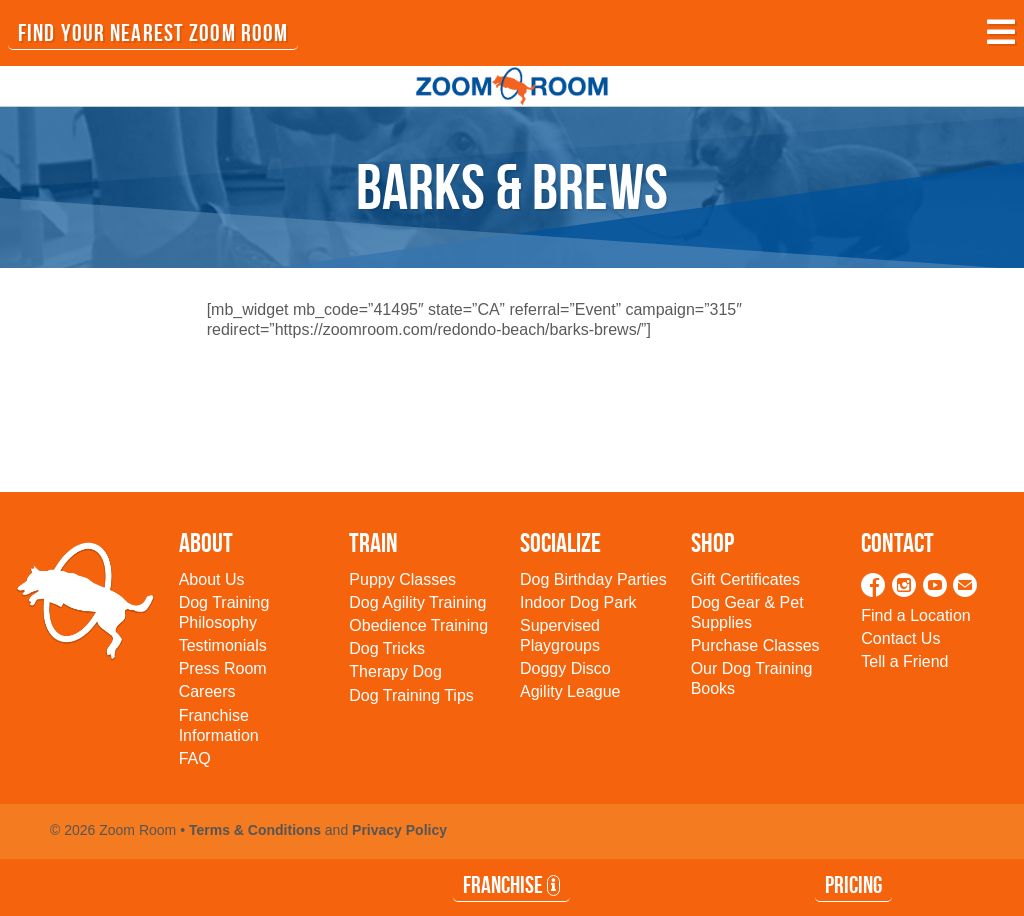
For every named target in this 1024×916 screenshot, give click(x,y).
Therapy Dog (395, 671)
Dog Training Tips (411, 695)
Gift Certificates (745, 579)
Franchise (511, 885)
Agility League (570, 691)
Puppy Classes (402, 579)
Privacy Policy (399, 830)
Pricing (853, 885)
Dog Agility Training (417, 602)
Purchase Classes (755, 645)
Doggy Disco (565, 668)
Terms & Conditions (255, 830)
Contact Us (900, 638)
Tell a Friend (904, 661)
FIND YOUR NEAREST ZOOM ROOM (153, 33)
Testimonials (223, 645)
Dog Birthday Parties (593, 579)
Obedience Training (418, 625)
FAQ (195, 758)
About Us (212, 579)
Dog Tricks (387, 648)
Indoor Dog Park (578, 602)
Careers (207, 691)
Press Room (223, 668)
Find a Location (915, 615)
